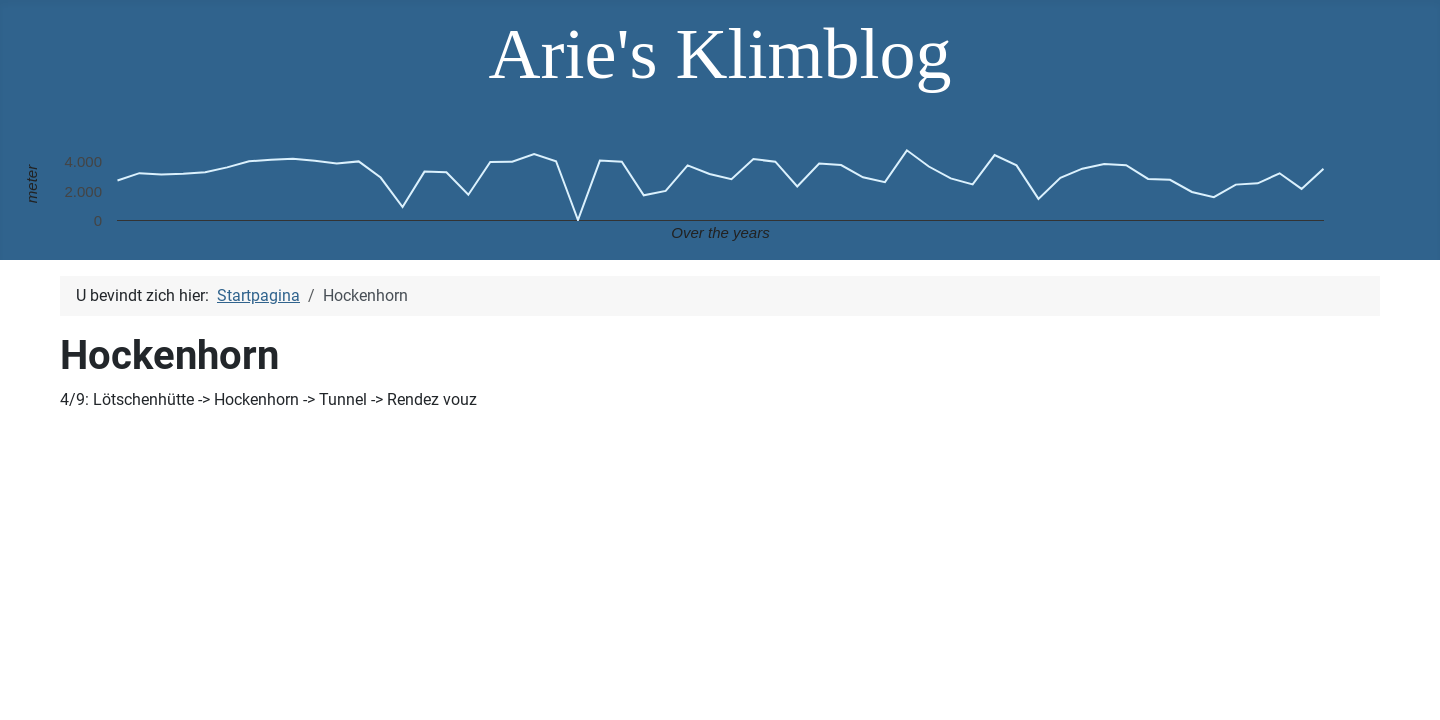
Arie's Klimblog (720, 54)
